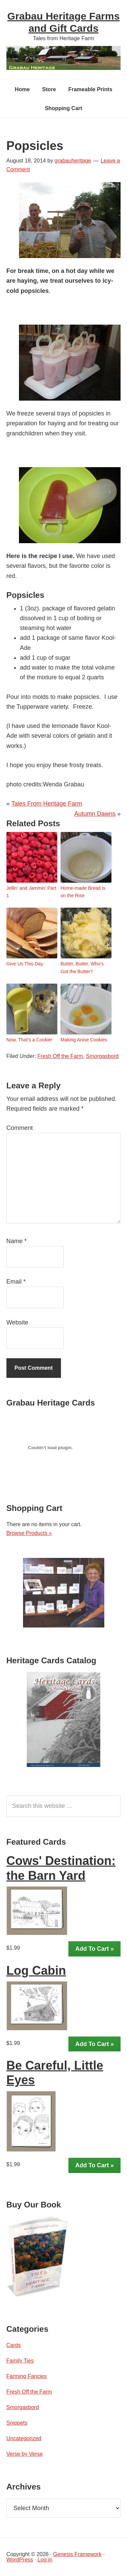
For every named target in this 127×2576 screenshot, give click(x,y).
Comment (19, 1128)
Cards (13, 2345)
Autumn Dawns (94, 813)
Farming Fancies (26, 2376)
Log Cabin (36, 1970)
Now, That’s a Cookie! (29, 1039)
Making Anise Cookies (84, 1039)
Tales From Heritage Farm (46, 803)
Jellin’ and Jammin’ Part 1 (31, 891)
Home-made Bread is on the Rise (83, 891)
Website (17, 1322)
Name (16, 1241)
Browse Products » (29, 1533)
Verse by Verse (24, 2454)
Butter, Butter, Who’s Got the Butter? (82, 967)
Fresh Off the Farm (60, 1056)
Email (16, 1281)
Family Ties (20, 2361)
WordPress (19, 2559)
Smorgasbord (102, 1056)
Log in (45, 2559)
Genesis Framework (77, 2554)
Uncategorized (23, 2438)
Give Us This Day (24, 963)
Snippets (16, 2423)
